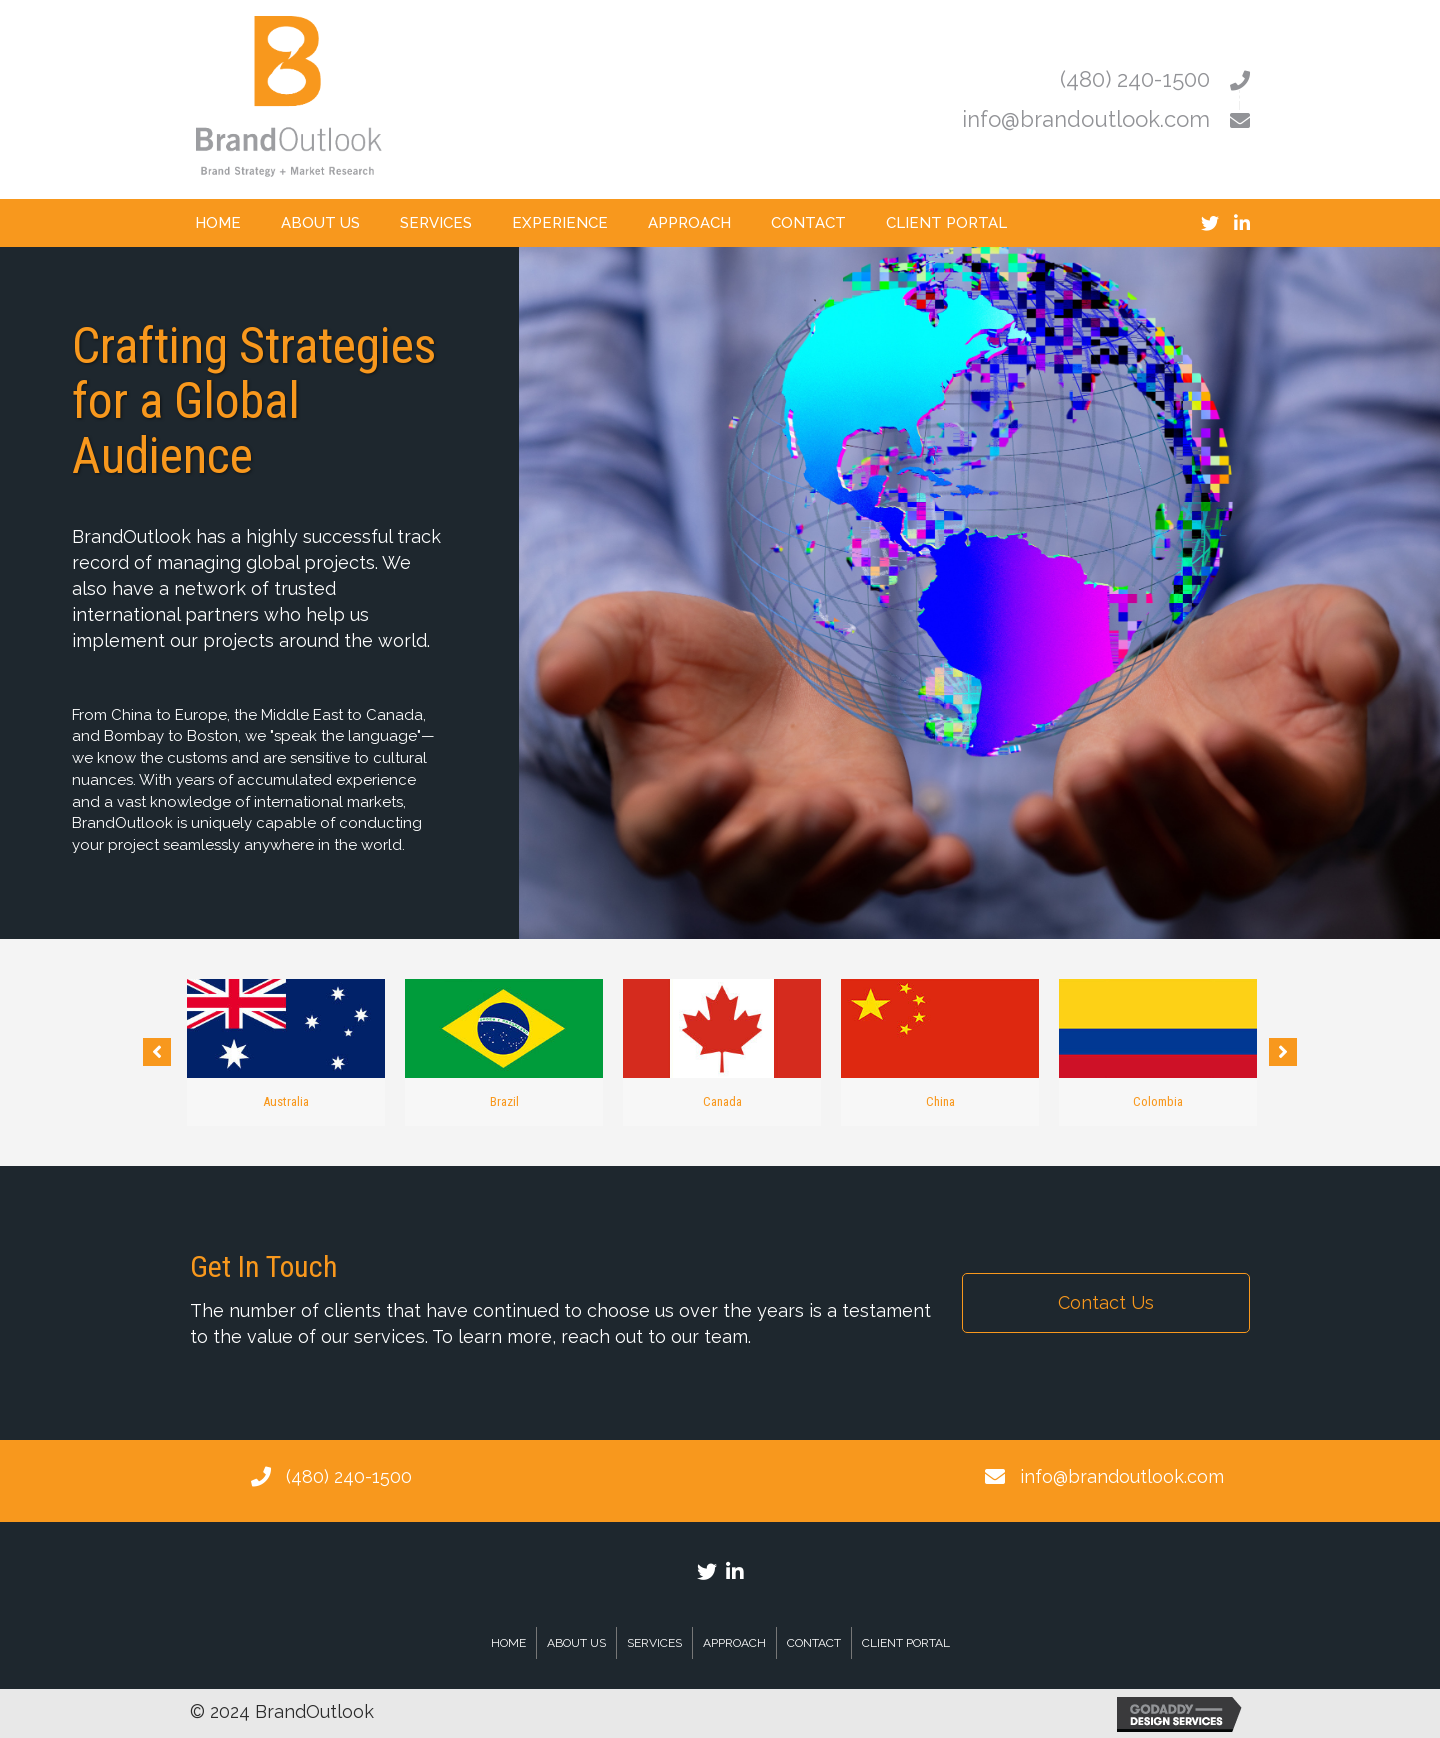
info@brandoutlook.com (1122, 1476)
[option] (286, 1052)
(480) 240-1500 (349, 1476)
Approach (734, 1643)
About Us (576, 1643)
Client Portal (906, 1643)
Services (654, 1643)
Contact (814, 1643)
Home (508, 1643)
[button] (157, 1052)
